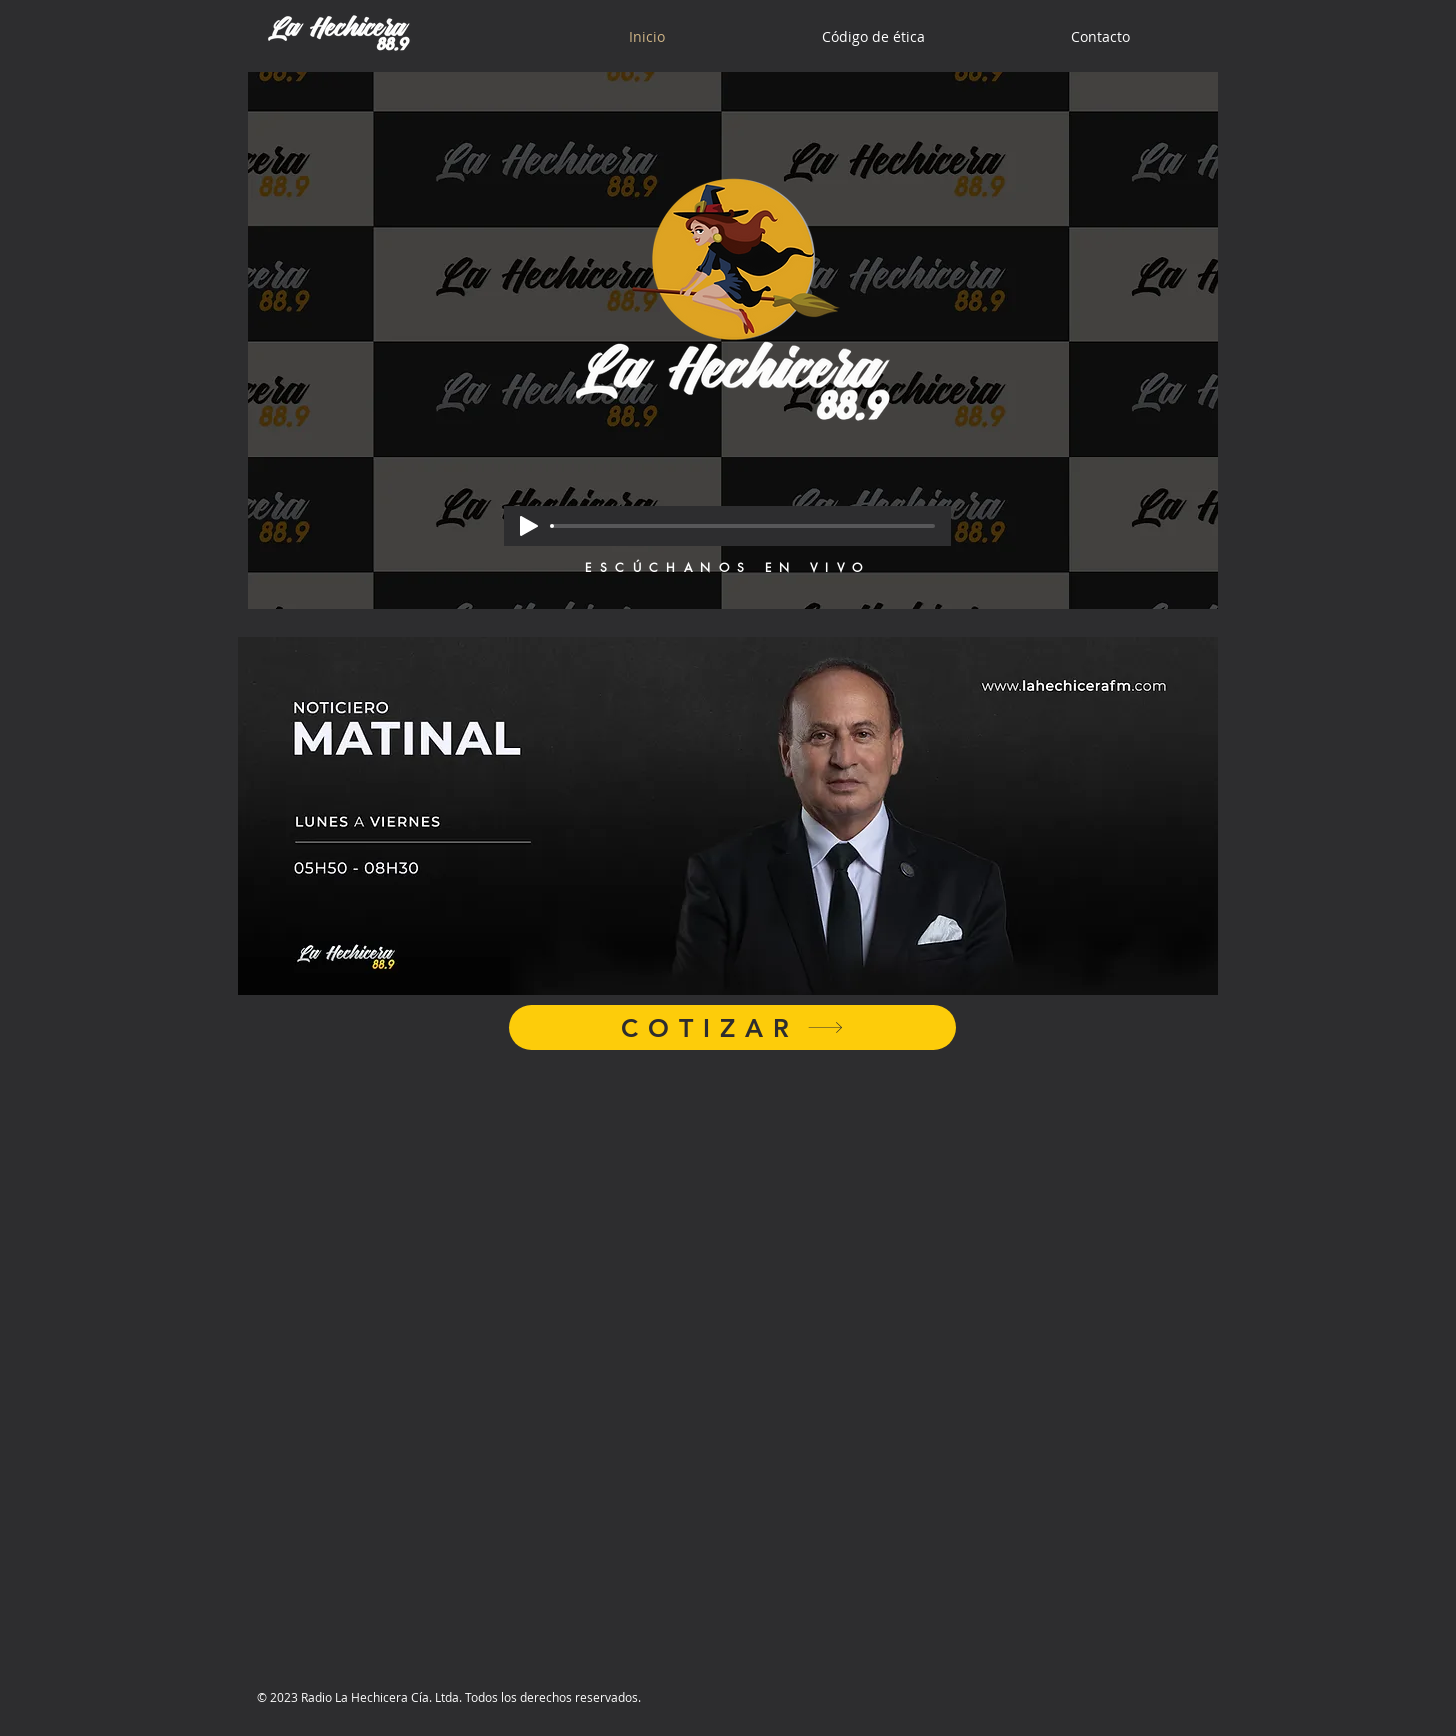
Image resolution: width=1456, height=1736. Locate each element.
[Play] (529, 526)
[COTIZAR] (732, 1027)
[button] (728, 816)
